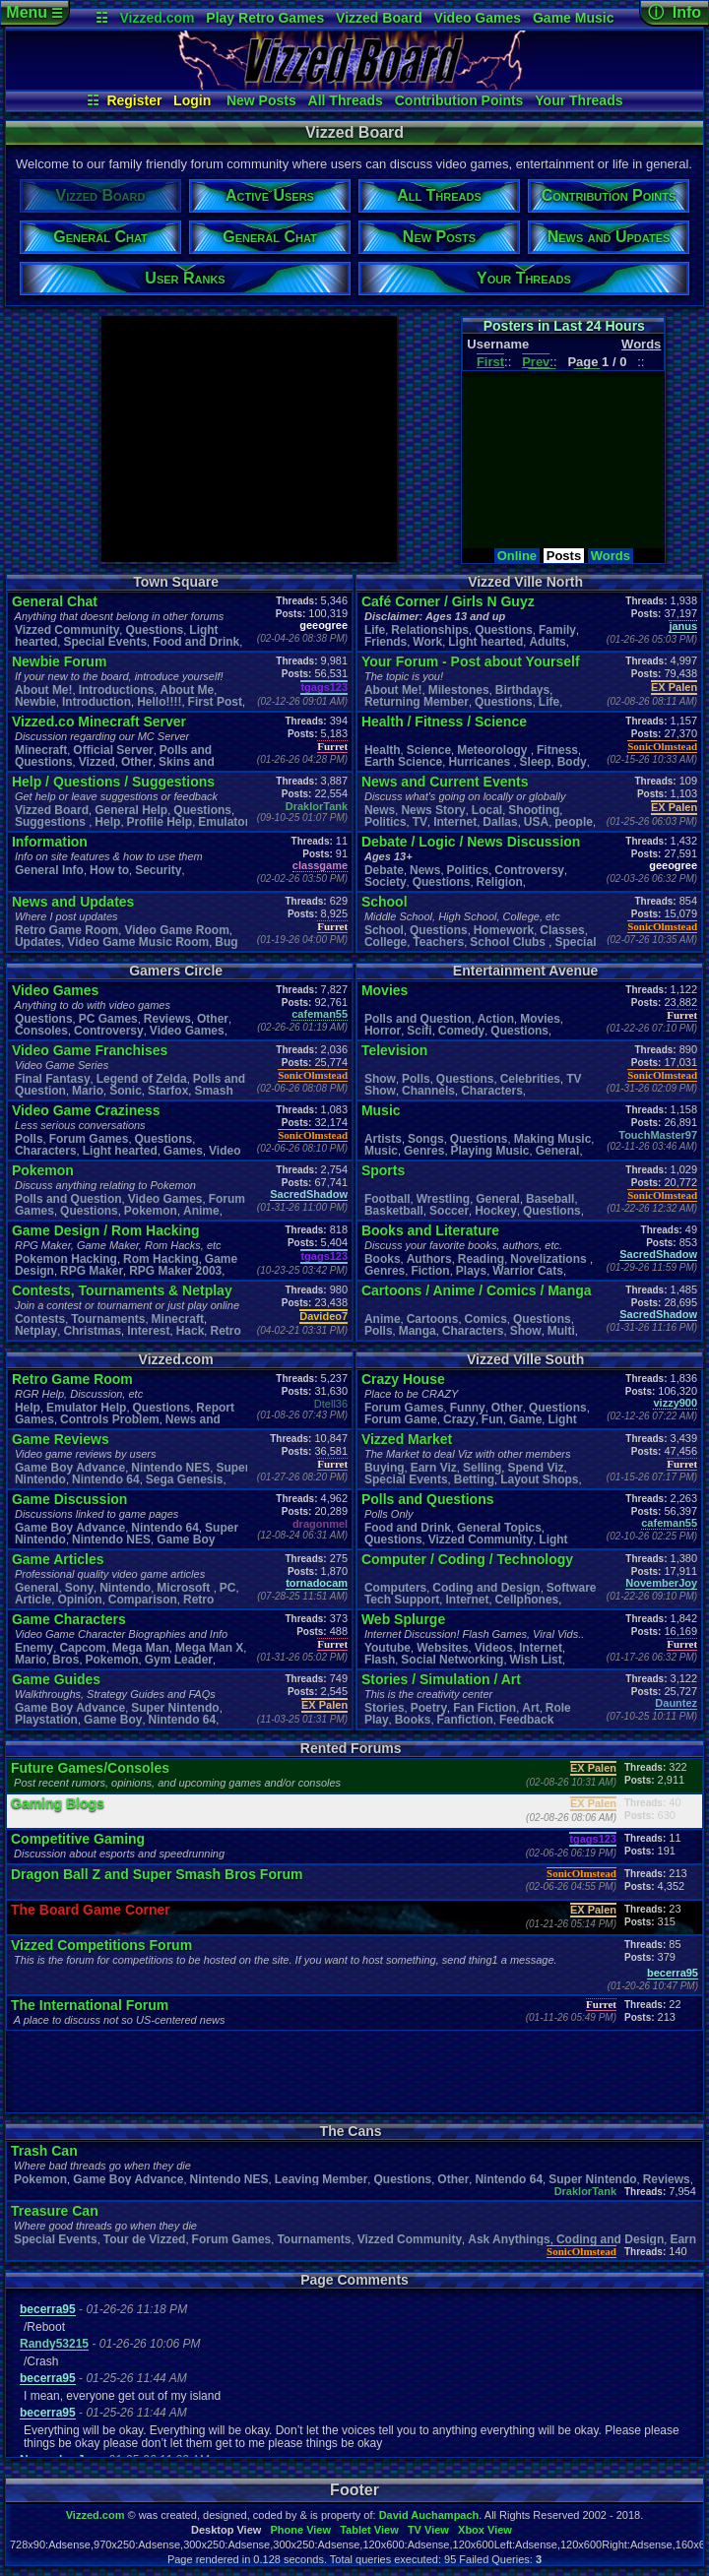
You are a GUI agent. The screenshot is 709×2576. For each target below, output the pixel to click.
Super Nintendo (175, 1708)
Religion (500, 882)
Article (33, 1599)
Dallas (500, 822)
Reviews (167, 1019)
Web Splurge (403, 1619)
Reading (481, 1259)
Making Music (553, 1139)
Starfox (168, 1091)
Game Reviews (60, 1439)
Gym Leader (179, 1659)
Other (137, 762)
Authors (429, 1259)
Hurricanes (480, 762)
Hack (190, 1331)
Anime (201, 1211)
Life (374, 630)
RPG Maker (91, 1271)
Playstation (46, 1720)
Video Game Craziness (86, 1110)
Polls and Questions (427, 1499)
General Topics (499, 1528)
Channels (428, 1091)
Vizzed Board (379, 18)
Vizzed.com (156, 18)
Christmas (92, 1331)
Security (158, 870)
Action (496, 1019)
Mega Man (140, 1648)
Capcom (82, 1648)
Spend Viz (535, 1468)
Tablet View (369, 2530)
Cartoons (433, 1319)
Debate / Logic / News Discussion (471, 841)
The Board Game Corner (90, 1909)
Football (387, 1199)
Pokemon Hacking (66, 1259)
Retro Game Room (66, 930)
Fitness (557, 750)
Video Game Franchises (89, 1050)
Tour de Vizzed (144, 2239)
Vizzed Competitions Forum (101, 1945)
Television (394, 1050)
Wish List (536, 1659)
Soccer (449, 1211)
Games (183, 1151)
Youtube (387, 1648)
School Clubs (509, 942)
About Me (187, 690)
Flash (379, 1659)
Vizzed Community (67, 630)
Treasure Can (54, 2211)
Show (380, 1079)
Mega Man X (209, 1648)
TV (420, 822)
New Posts (261, 100)
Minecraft (41, 750)
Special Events (105, 642)
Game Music (573, 18)
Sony (79, 1588)
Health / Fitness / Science (444, 721)
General (558, 1151)
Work (427, 642)
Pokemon (43, 1170)
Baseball (550, 1199)
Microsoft (185, 1588)
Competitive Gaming (78, 1839)
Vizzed (97, 762)
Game (525, 1419)
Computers (395, 1588)
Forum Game (400, 1419)
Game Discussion (70, 1499)
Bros (65, 1659)
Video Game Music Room (138, 942)
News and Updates (73, 902)
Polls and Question (68, 1199)
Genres (424, 1151)
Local (487, 810)
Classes (562, 930)
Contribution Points (459, 100)
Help (107, 822)
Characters (46, 1151)
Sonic (125, 1091)
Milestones (458, 690)
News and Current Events (445, 781)
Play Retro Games (265, 18)
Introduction (96, 702)
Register (133, 100)
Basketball (393, 1211)
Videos (494, 1648)
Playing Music (490, 1151)
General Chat (54, 601)
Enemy (34, 1648)
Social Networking (452, 1659)
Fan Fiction (484, 1708)
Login (192, 100)
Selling (482, 1468)
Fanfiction (465, 1720)
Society (385, 882)
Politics (385, 822)
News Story (433, 810)
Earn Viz (434, 1468)
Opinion (79, 1599)
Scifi (419, 1030)
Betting (474, 1479)
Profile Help (160, 822)
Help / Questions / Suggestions (113, 781)
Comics (486, 1319)
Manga (417, 1331)
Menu (34, 12)
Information (50, 841)
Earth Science (403, 762)
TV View (428, 2530)
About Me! (44, 690)
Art (530, 1708)
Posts (564, 555)
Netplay (36, 1331)
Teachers (438, 942)
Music (381, 1110)
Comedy (461, 1030)
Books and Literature (430, 1230)
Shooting (533, 810)
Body (572, 762)
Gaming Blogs (57, 1803)
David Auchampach (429, 2515)
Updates (38, 942)
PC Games (108, 1019)
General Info (49, 870)
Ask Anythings (509, 2239)
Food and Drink (196, 642)
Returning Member (416, 702)
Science (429, 750)
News (379, 810)
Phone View (300, 2530)
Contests (40, 1319)
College (385, 942)
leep (535, 762)
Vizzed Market (406, 1439)
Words (610, 555)
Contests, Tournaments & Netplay (122, 1290)
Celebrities (530, 1079)
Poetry (429, 1708)
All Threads (345, 100)
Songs (426, 1139)
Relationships (430, 630)
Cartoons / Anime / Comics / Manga (476, 1290)
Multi (561, 1331)
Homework (504, 930)
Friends (385, 642)
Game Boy (113, 1720)
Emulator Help (86, 1407)
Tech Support (401, 1599)
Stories (384, 1708)
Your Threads (578, 100)
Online (517, 555)
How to (109, 870)
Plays (471, 1271)
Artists (383, 1139)
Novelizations (550, 1259)
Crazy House (403, 1379)
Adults (547, 642)
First (490, 361)
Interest (148, 1331)
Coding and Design (486, 1588)
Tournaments (108, 1319)
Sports (383, 1170)
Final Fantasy (53, 1079)
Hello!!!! (159, 702)
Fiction (430, 1271)
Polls (29, 1139)
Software (572, 1588)
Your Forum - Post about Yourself (470, 661)
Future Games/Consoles (90, 1768)
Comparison (142, 1599)
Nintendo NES (170, 1468)
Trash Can (44, 2151)
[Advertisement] (248, 439)
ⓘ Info (674, 12)
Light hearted (485, 642)
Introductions (117, 690)
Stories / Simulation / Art (441, 1679)
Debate (384, 870)
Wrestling (443, 1199)
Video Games (477, 18)
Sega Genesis (185, 1479)
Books (382, 1259)
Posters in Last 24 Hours (564, 326)
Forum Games (89, 1139)
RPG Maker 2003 (175, 1271)
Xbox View (485, 2530)
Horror (382, 1030)
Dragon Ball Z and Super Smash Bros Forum (156, 1874)
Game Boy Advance (70, 1468)
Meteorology (494, 750)
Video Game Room (176, 930)
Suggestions (52, 822)
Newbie (35, 702)
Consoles (41, 1030)
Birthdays (522, 690)
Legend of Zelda (142, 1079)
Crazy (459, 1419)
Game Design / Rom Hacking (106, 1230)
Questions (154, 630)
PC (228, 1588)
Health (382, 750)
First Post (215, 702)
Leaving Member (321, 2179)
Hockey (496, 1211)
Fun (492, 1419)
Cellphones (527, 1599)
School (384, 902)
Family (557, 630)
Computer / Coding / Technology (467, 1559)
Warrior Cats (527, 1271)
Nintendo (125, 1588)
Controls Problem (110, 1419)
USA (536, 822)
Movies (384, 990)
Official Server (113, 750)
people (573, 822)
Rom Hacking (161, 1259)
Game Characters (69, 1619)
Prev (535, 361)
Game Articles (58, 1559)
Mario (87, 1091)
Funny (467, 1407)
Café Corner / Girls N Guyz (448, 601)
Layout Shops (539, 1479)
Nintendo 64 (106, 1479)
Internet (455, 822)
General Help (131, 810)
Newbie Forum (59, 661)
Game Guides (56, 1679)
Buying (384, 1468)
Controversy (529, 870)
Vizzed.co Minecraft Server (99, 721)
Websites (442, 1648)
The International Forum (89, 2005)
